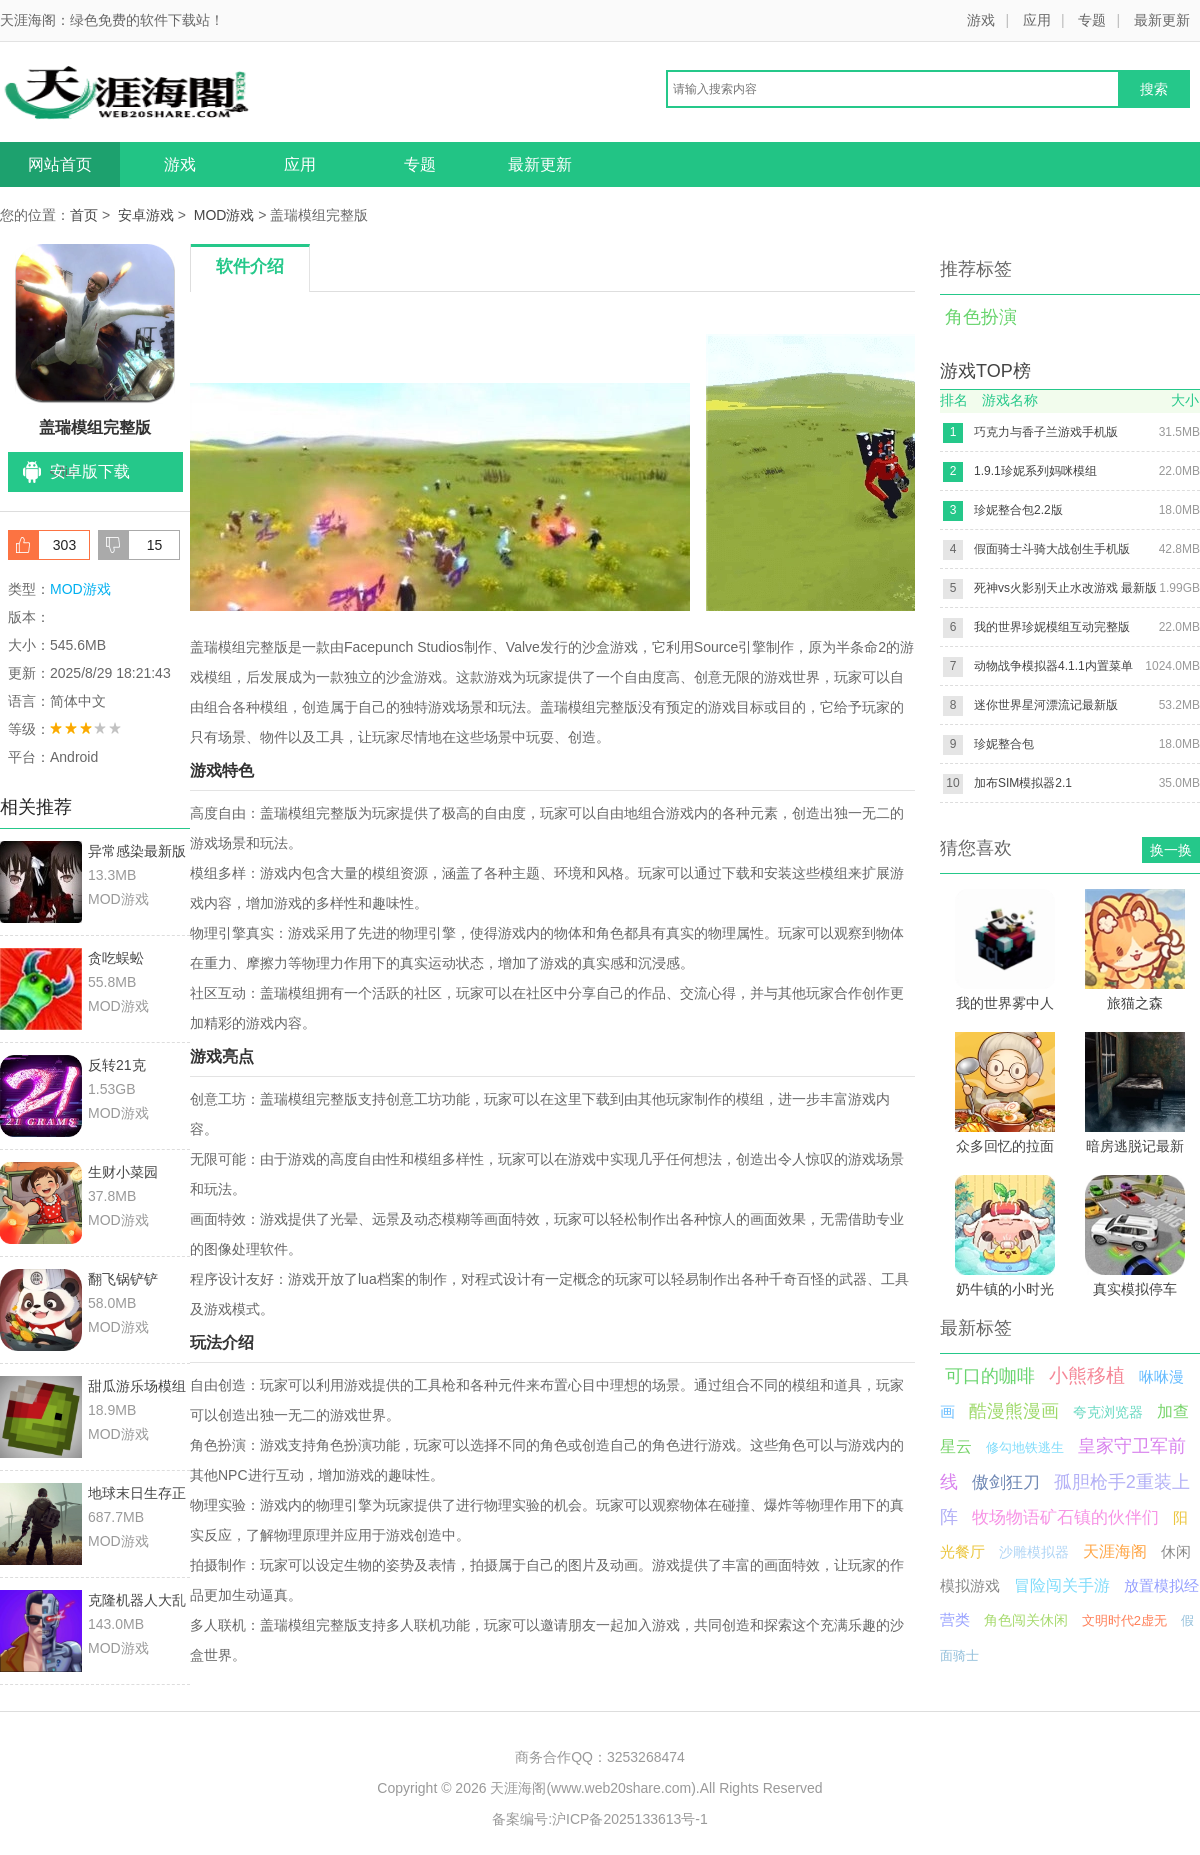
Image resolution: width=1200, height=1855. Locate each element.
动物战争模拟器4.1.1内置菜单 (1053, 666)
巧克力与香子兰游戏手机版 (1046, 432)
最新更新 (1162, 20)
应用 (1037, 20)
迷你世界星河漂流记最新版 (1046, 705)
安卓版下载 (90, 471)
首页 (84, 215)
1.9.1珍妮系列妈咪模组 (1035, 471)
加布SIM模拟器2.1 (1023, 783)
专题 (1092, 20)
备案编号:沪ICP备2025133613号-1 (600, 1819)
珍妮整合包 (1004, 744)
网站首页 (60, 164)
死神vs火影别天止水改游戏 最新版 (1065, 588)
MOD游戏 (224, 215)
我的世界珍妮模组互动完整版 (1052, 627)
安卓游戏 (146, 215)
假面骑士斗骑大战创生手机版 (1052, 549)
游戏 (981, 20)
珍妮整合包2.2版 (1018, 510)
